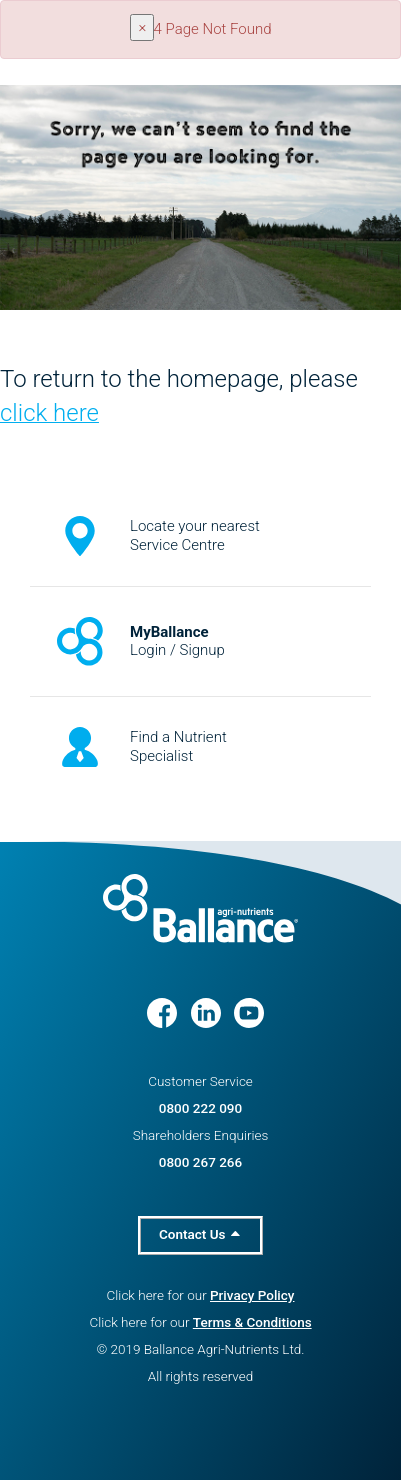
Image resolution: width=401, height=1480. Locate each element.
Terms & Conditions (252, 1322)
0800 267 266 (200, 1162)
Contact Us (199, 1234)
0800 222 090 (200, 1108)
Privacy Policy (252, 1295)
